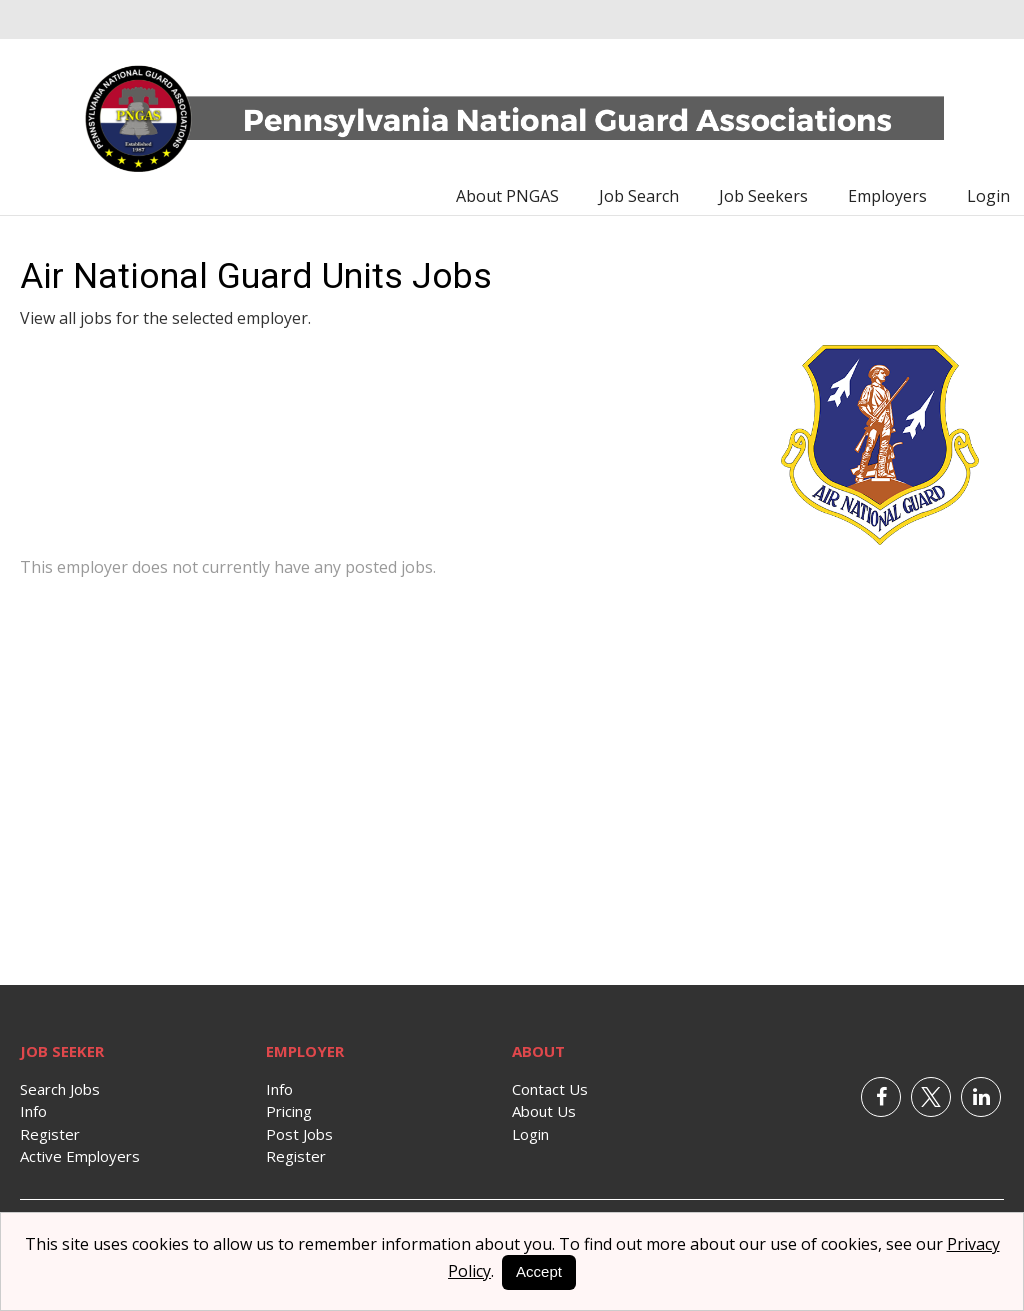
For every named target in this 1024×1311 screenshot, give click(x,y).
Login (988, 196)
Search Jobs (60, 1089)
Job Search (639, 196)
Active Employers (80, 1156)
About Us (544, 1111)
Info (33, 1111)
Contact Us (550, 1089)
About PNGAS (507, 196)
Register (50, 1134)
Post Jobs (299, 1134)
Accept (539, 1271)
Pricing (289, 1111)
